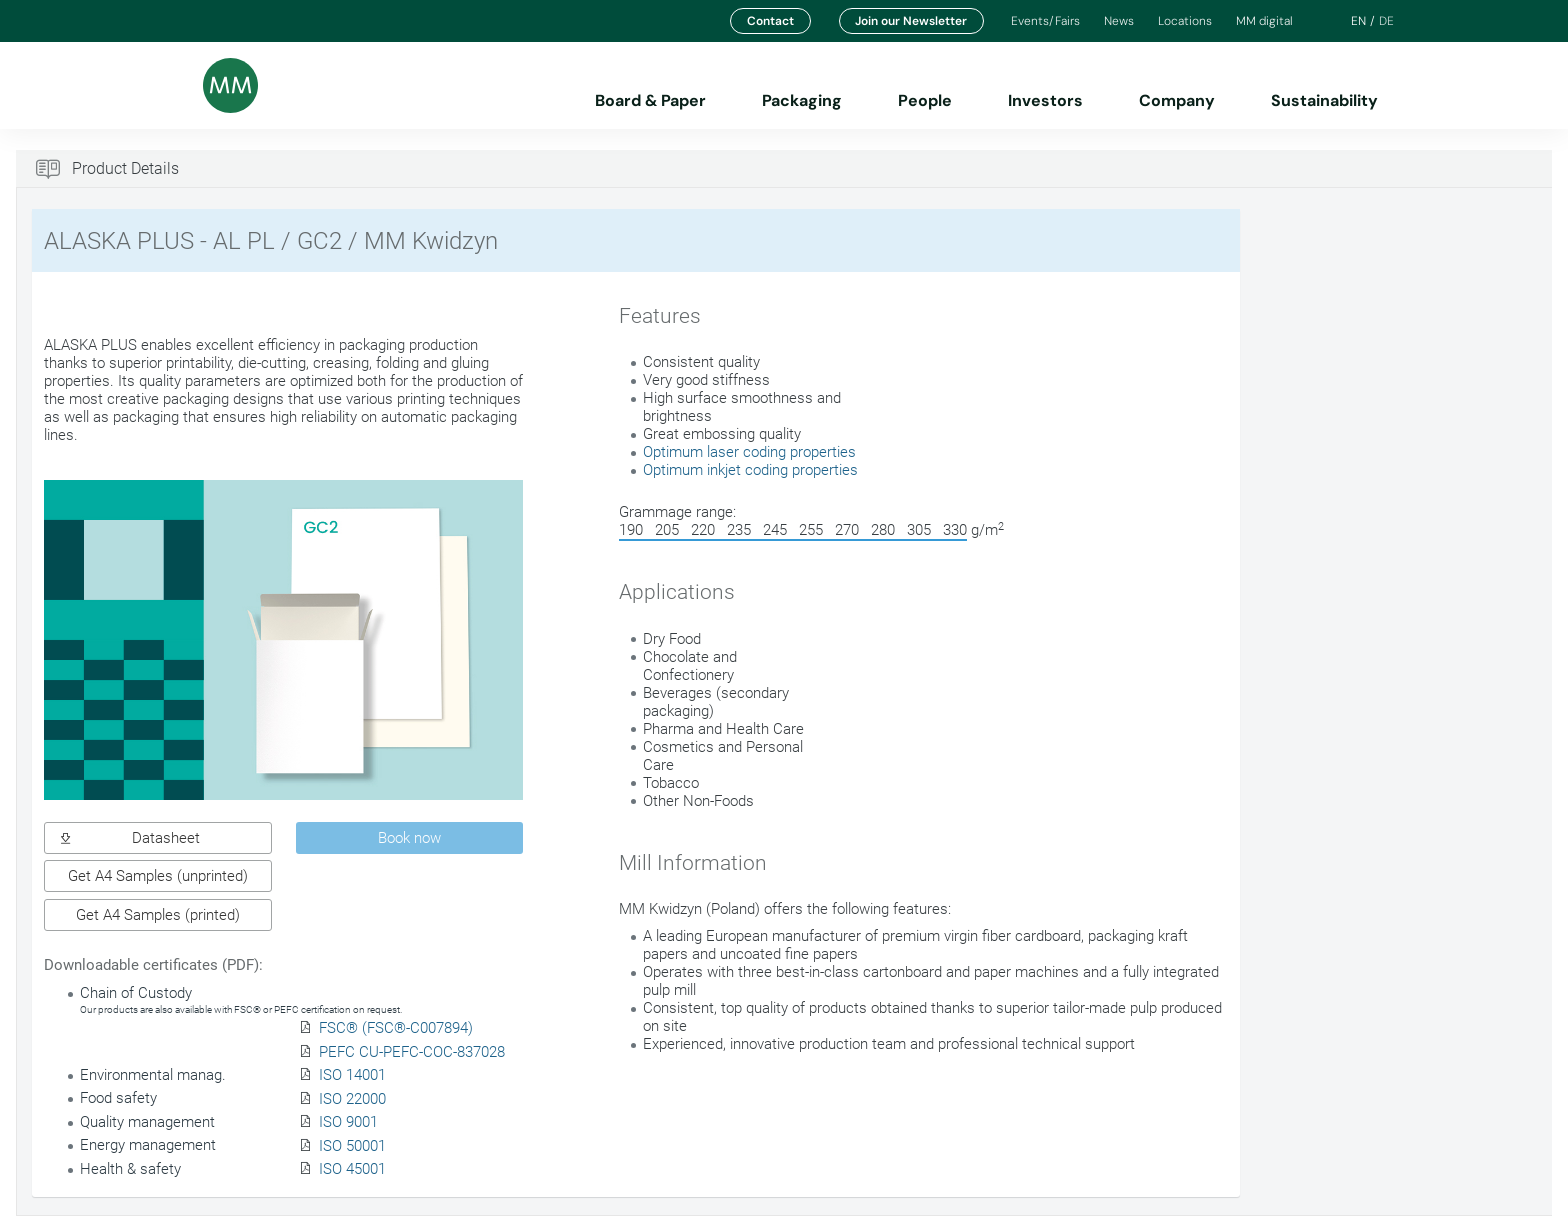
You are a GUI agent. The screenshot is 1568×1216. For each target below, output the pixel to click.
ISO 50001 (352, 1146)
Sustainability (1324, 100)
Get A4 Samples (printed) (158, 915)
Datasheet (130, 838)
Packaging (802, 100)
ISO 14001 (352, 1075)
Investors (1045, 100)
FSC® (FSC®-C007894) (396, 1028)
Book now (409, 838)
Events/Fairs (1045, 21)
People (925, 100)
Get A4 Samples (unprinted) (158, 876)
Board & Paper (650, 100)
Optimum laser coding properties (749, 452)
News (1119, 21)
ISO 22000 (352, 1099)
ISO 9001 (348, 1122)
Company (1177, 100)
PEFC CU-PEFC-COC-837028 (412, 1052)
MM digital (1264, 21)
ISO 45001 (352, 1169)
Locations (1185, 21)
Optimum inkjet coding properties (750, 470)
